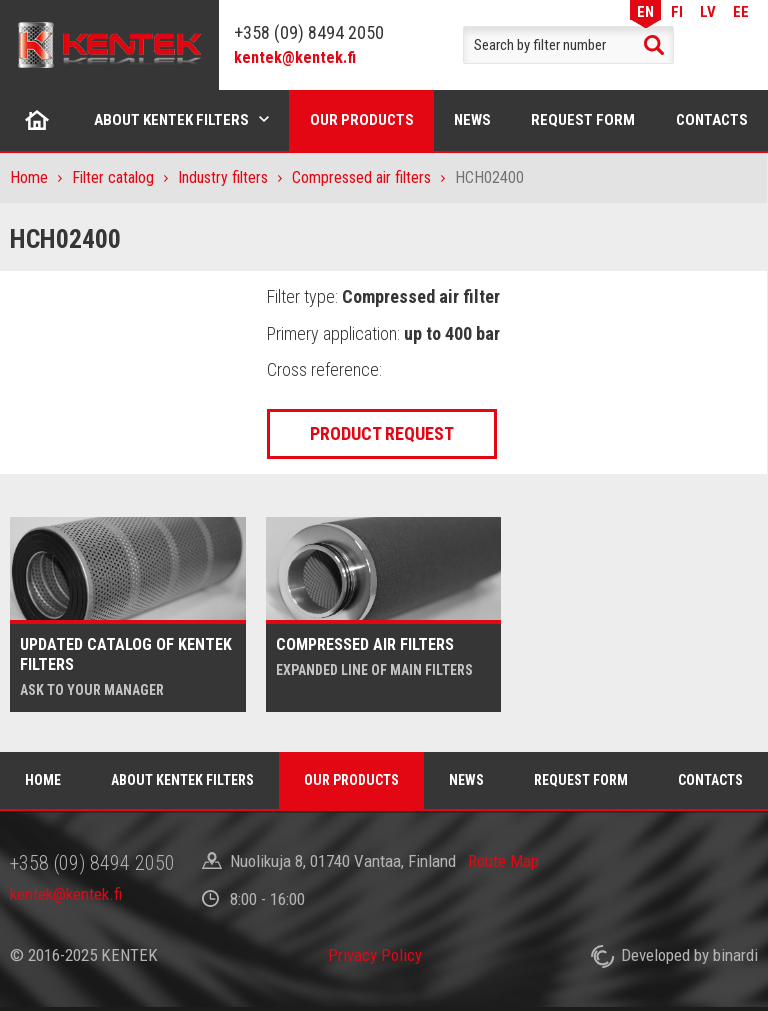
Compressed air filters (361, 177)
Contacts (710, 780)
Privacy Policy (375, 955)
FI (677, 11)
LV (708, 11)
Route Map (503, 861)
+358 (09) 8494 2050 (309, 32)
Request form (583, 120)
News (472, 120)
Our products (362, 120)
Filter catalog (113, 177)
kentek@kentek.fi (295, 57)
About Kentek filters (171, 120)
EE (741, 11)
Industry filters (223, 177)
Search (654, 45)
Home (37, 120)
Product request (382, 433)
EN (645, 11)
